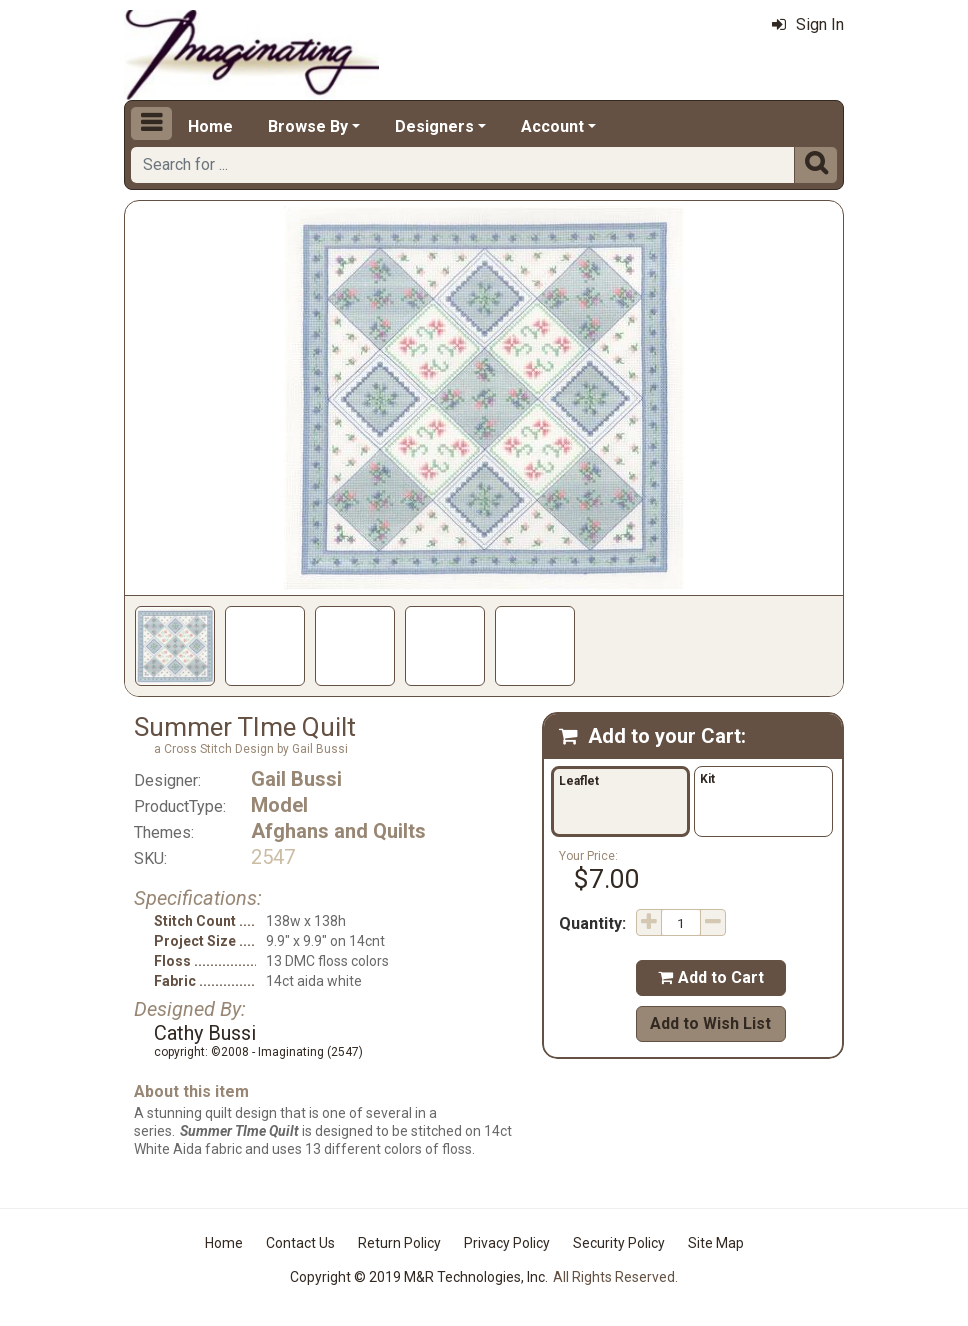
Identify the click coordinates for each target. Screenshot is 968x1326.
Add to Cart (711, 977)
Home (210, 126)
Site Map (716, 1243)
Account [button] (552, 126)
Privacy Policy (507, 1243)
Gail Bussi (296, 779)
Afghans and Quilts (338, 831)
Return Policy (399, 1243)
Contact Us (300, 1243)
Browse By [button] (308, 126)
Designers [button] (434, 126)
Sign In (808, 24)
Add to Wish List (710, 1023)
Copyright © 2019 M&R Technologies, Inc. (419, 1277)
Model (279, 805)
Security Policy (619, 1243)
